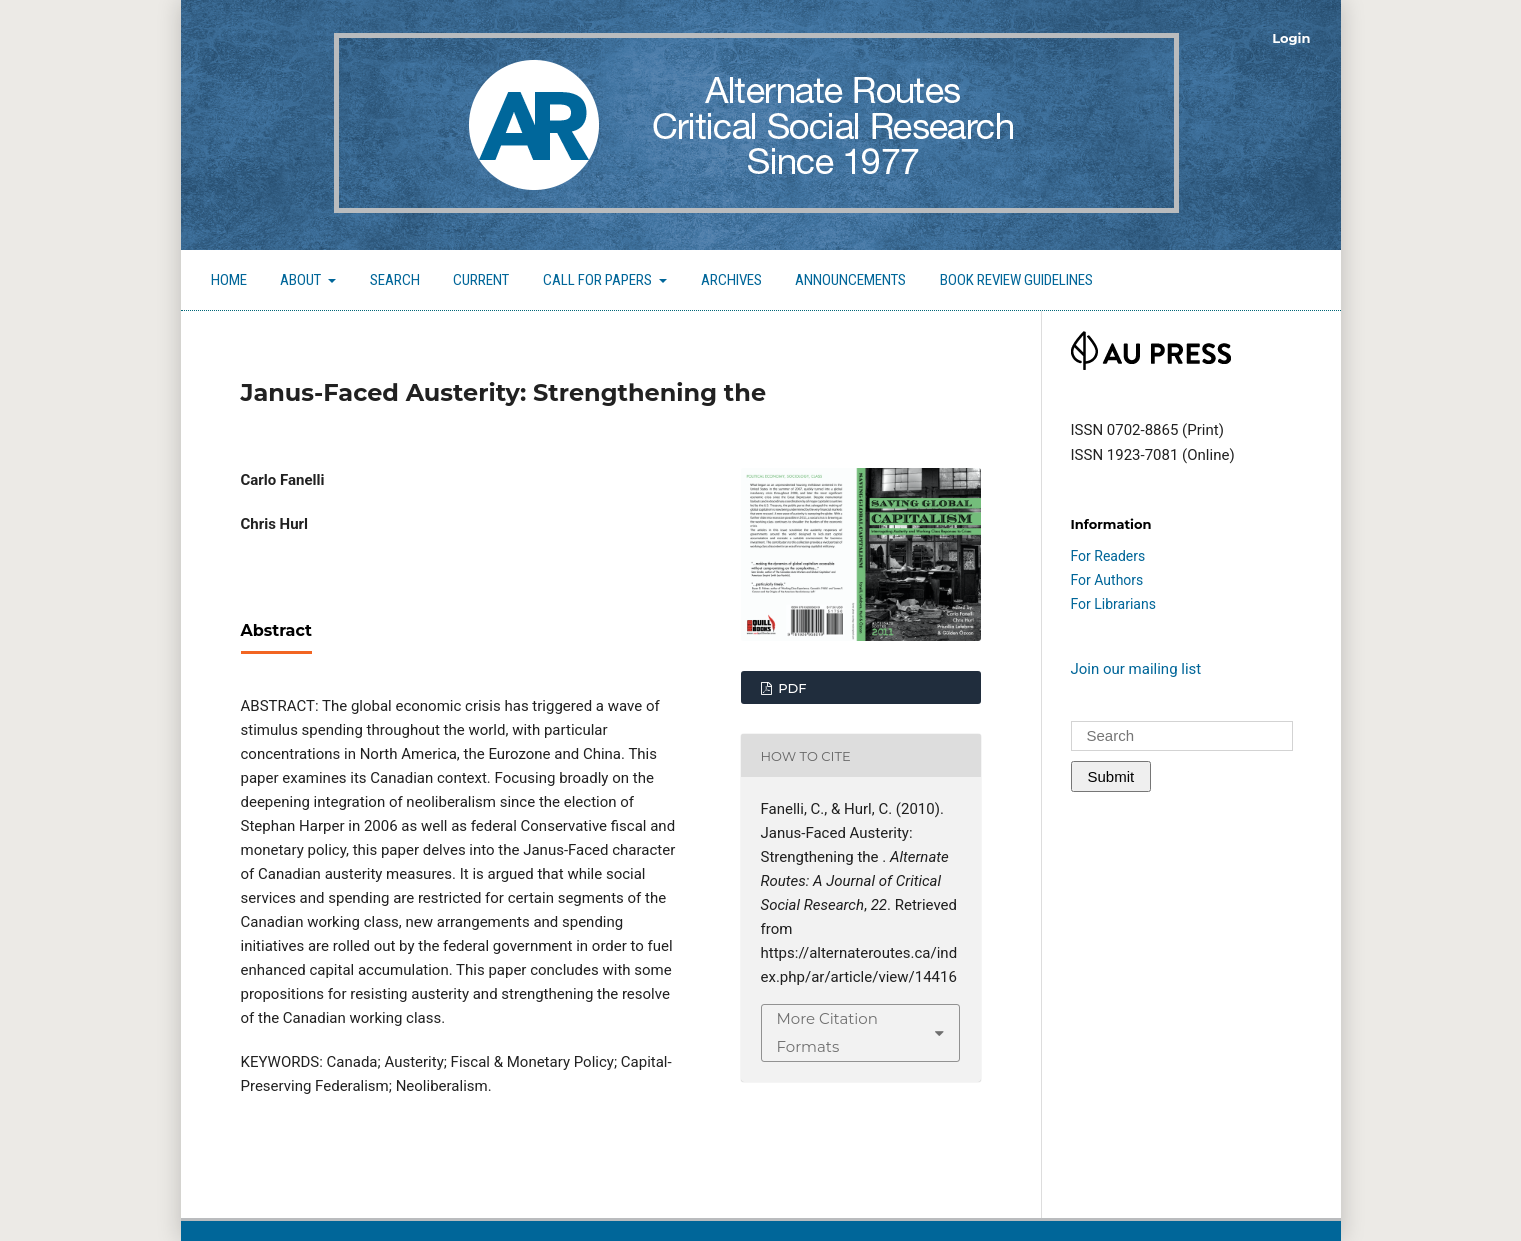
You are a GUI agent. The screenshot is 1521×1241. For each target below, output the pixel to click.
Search (395, 280)
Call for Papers (599, 280)
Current (481, 280)
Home (229, 280)
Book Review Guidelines (1016, 280)
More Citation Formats (827, 1032)
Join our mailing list (1136, 669)
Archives (731, 280)
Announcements (850, 280)
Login (1291, 38)
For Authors (1107, 580)
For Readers (1108, 556)
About (302, 280)
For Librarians (1113, 604)
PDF (791, 688)
